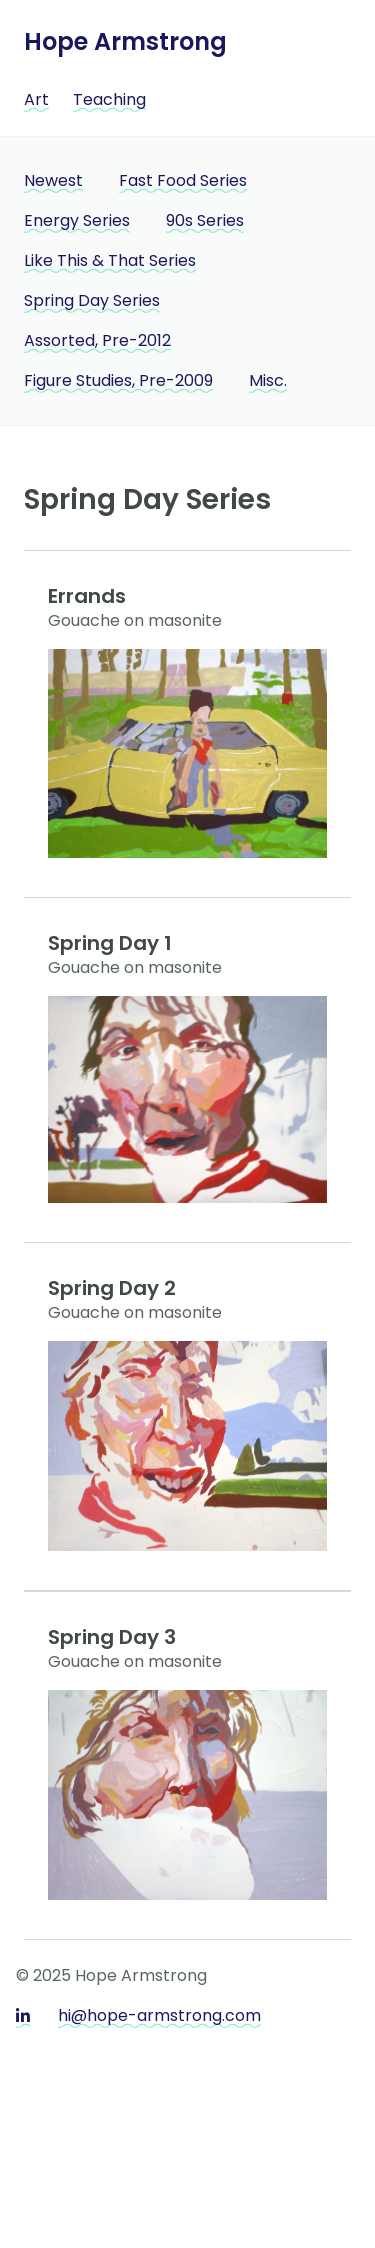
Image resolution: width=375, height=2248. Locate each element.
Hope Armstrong (125, 41)
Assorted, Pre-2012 (97, 340)
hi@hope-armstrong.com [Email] (159, 2015)
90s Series (205, 220)
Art (36, 99)
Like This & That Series (110, 260)
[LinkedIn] (23, 2018)
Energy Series (77, 220)
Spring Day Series (92, 300)
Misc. (268, 380)
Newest (53, 180)
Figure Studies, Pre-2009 (118, 380)
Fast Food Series (183, 180)
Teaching (109, 99)
